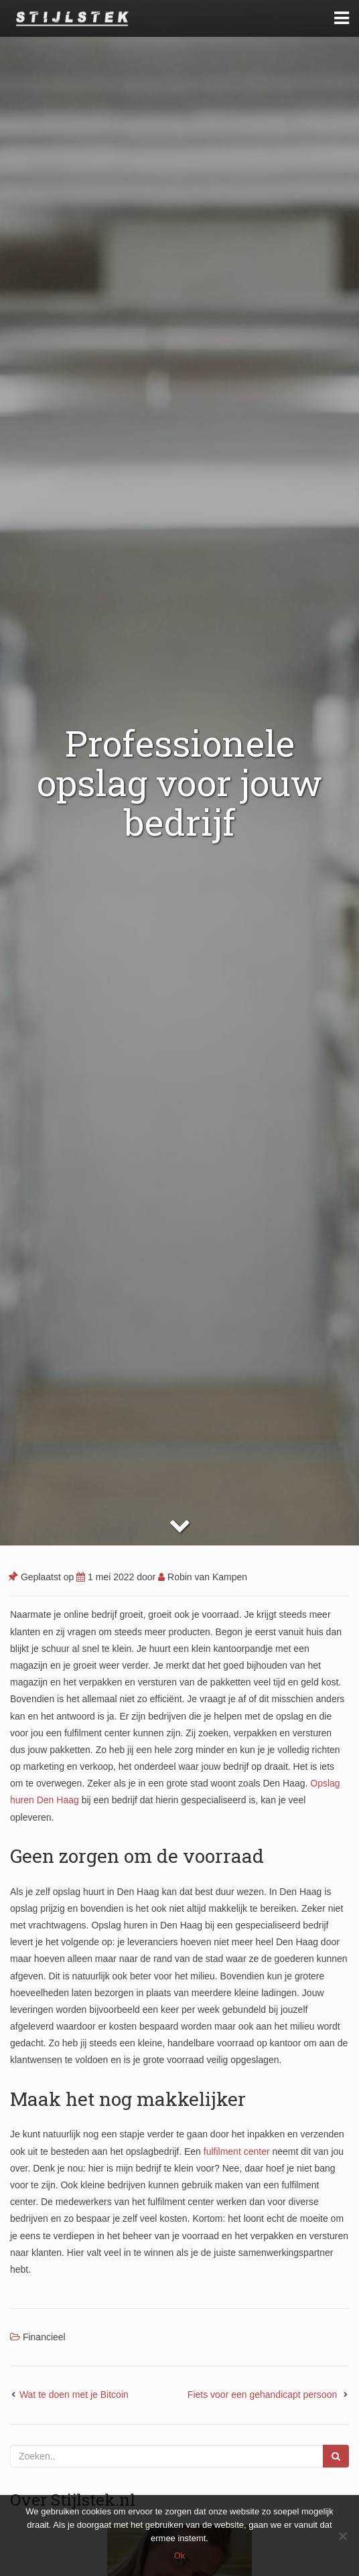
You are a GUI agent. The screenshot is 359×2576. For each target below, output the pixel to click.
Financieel (44, 2337)
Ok (180, 2556)
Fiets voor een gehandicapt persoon (264, 2394)
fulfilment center (237, 2151)
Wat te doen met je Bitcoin (74, 2394)
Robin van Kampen (202, 1577)
